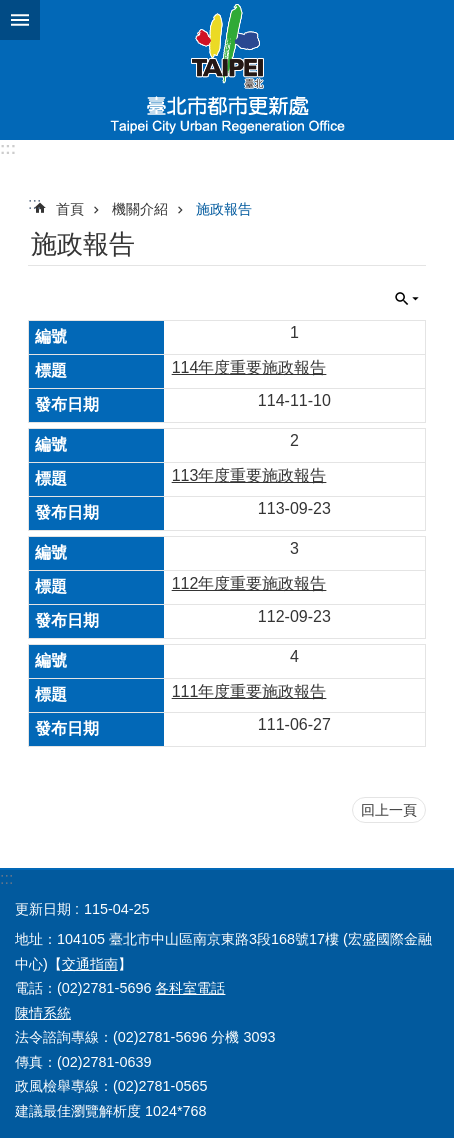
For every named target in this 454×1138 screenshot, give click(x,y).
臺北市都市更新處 (227, 70)
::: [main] (34, 203)
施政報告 (224, 209)
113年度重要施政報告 (249, 475)
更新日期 (43, 909)
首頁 (70, 209)
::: (8, 148)
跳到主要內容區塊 (10, 10)
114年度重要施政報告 (249, 367)
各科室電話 (190, 988)
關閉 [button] (407, 299)
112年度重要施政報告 (249, 583)
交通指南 (90, 964)
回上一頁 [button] (389, 810)
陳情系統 (43, 1013)
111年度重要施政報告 (249, 691)
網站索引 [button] (20, 20)
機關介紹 (140, 209)
